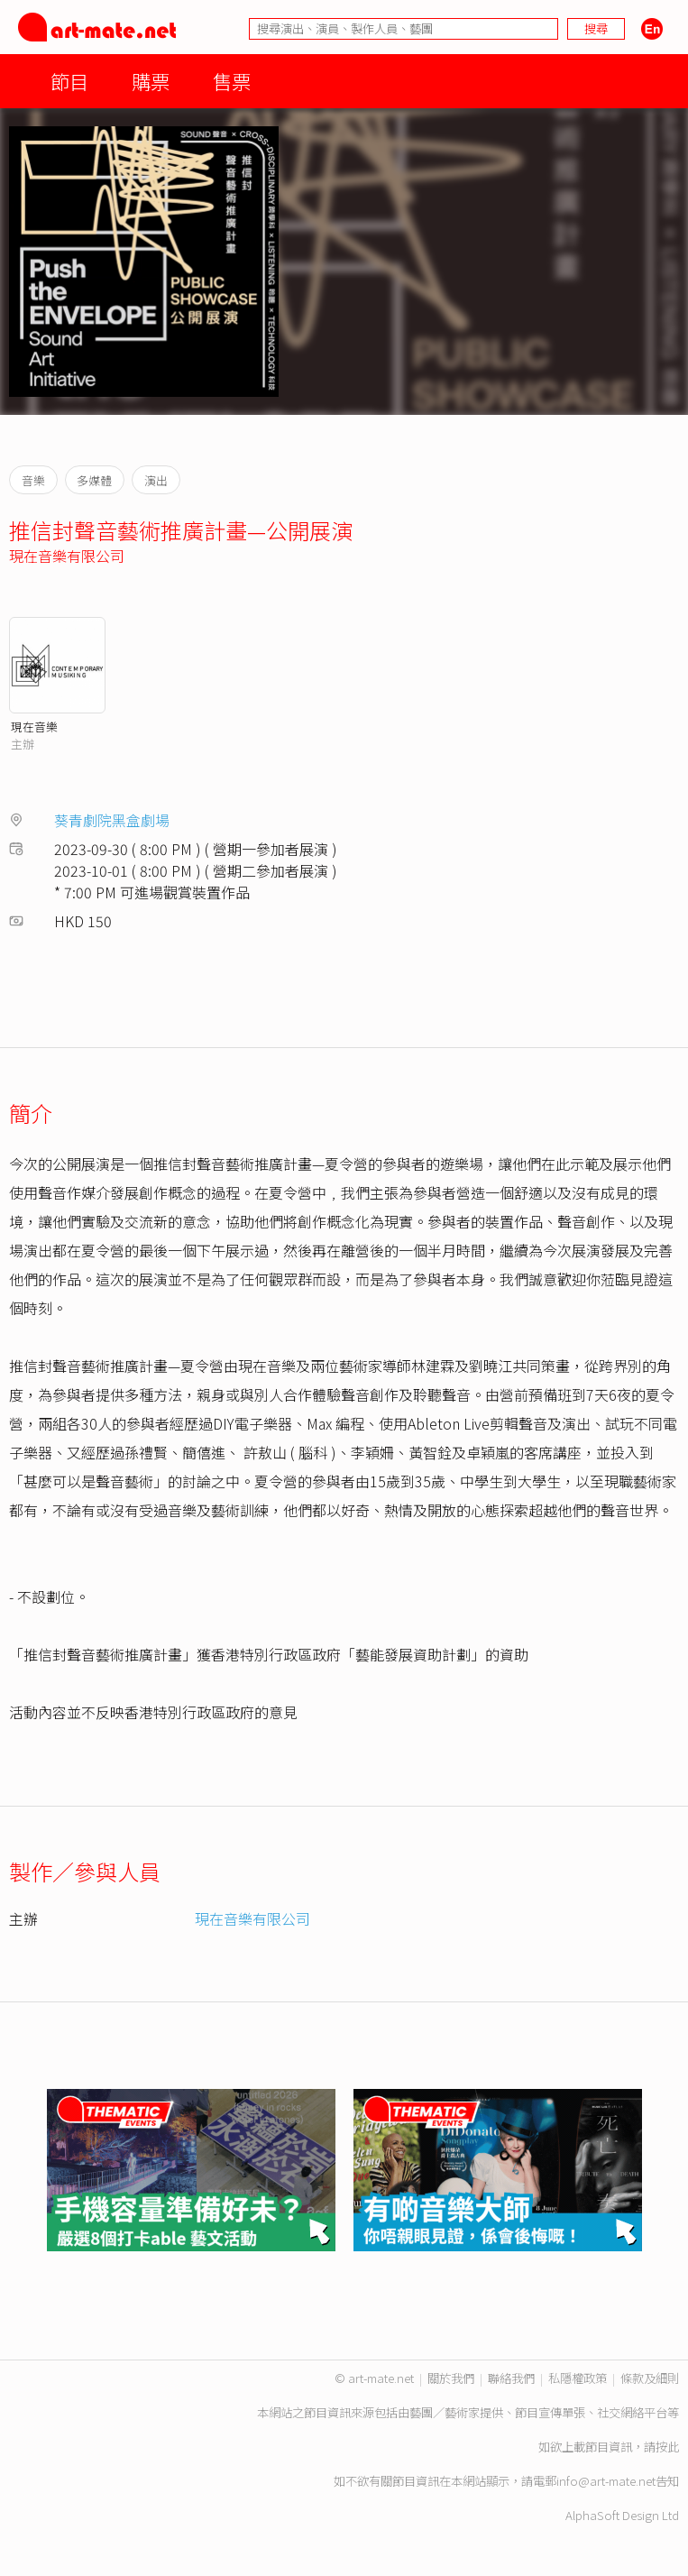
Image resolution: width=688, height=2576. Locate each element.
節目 (69, 81)
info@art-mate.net (606, 2480)
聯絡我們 (511, 2378)
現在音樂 (34, 726)
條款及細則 (649, 2378)
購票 (151, 81)
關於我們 (450, 2378)
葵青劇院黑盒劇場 (112, 820)
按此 (667, 2446)
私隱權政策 (577, 2378)
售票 (232, 81)
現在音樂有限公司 (66, 555)
